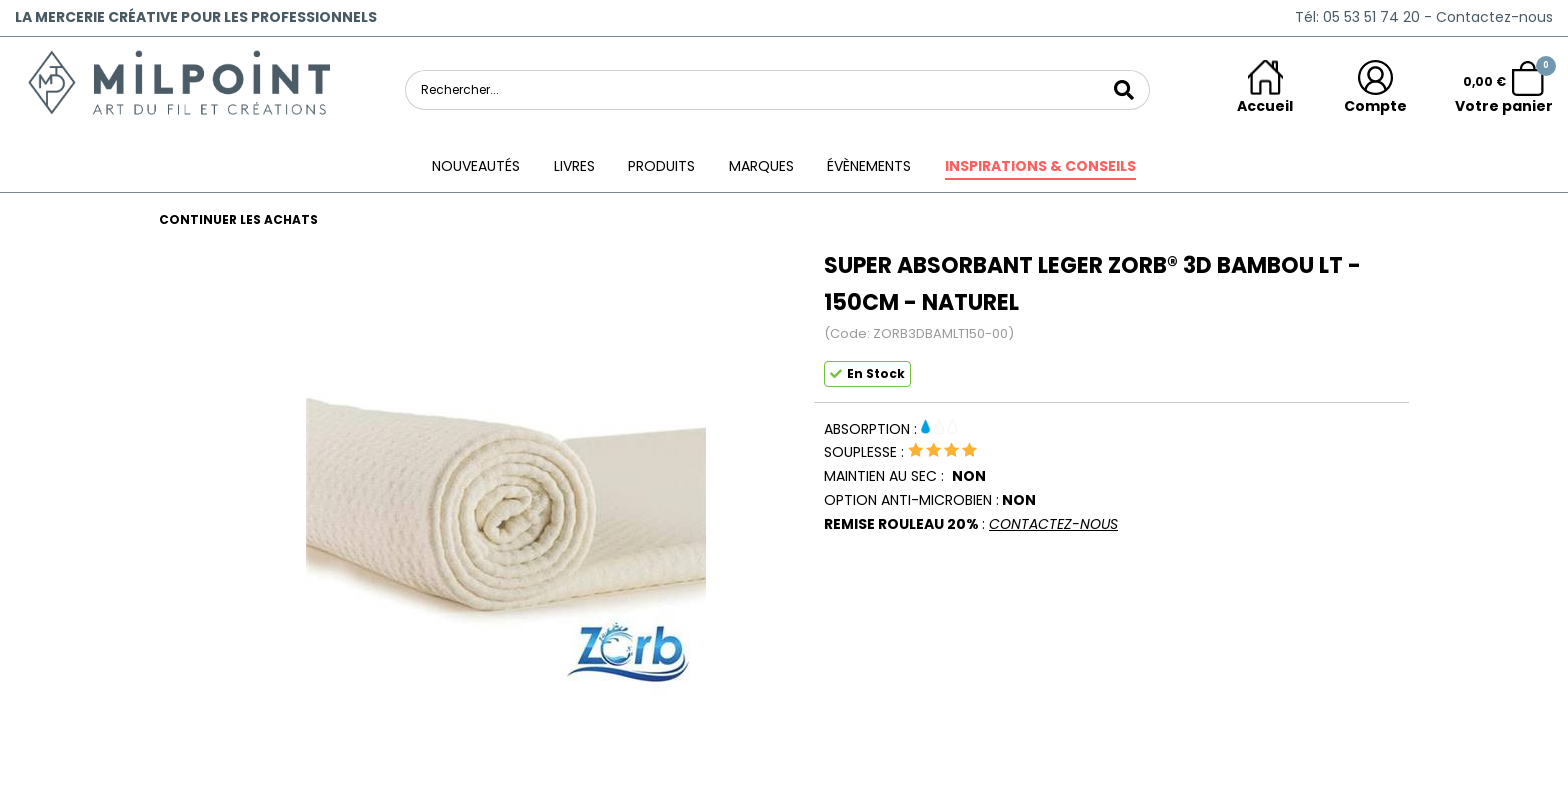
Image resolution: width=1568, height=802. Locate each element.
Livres (574, 166)
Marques (761, 166)
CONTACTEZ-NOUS (1053, 524)
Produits (661, 166)
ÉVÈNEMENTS (869, 166)
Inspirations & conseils (1040, 166)
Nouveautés (476, 166)
